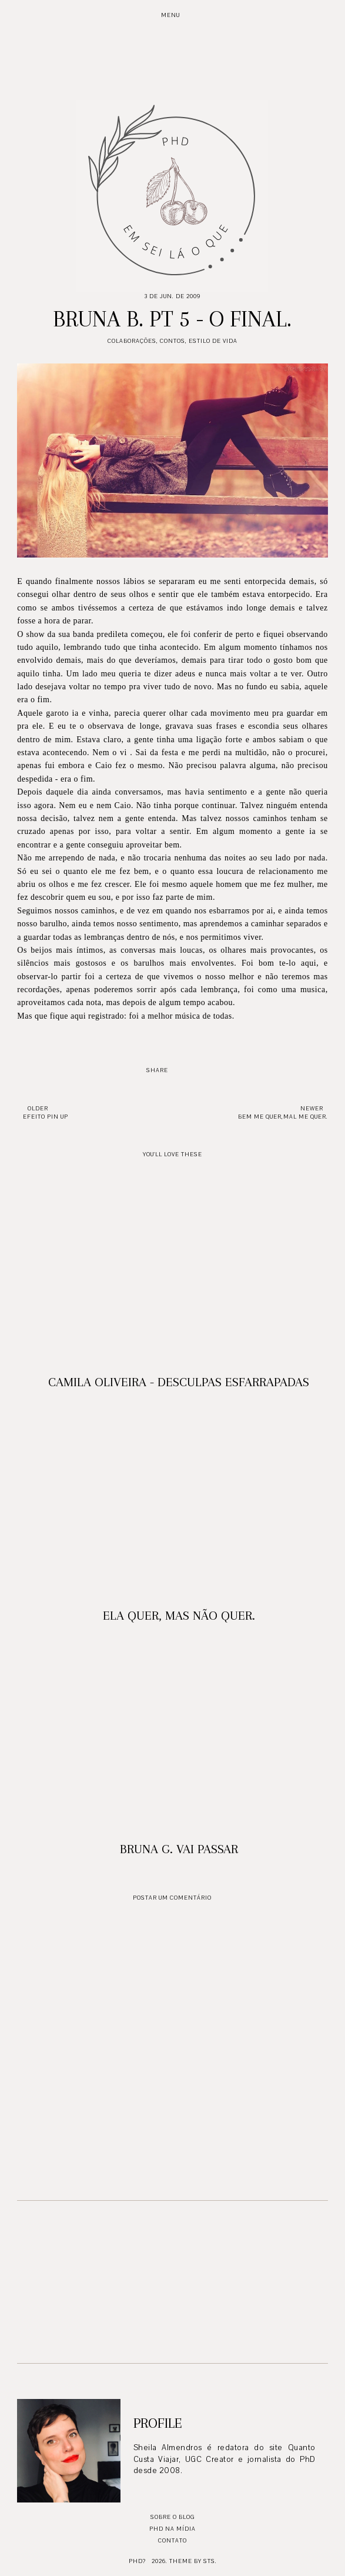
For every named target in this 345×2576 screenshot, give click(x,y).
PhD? (137, 2561)
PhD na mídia (172, 2528)
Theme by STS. (193, 2561)
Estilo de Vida (213, 341)
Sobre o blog (172, 2517)
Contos (172, 341)
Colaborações (132, 341)
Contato (172, 2540)
